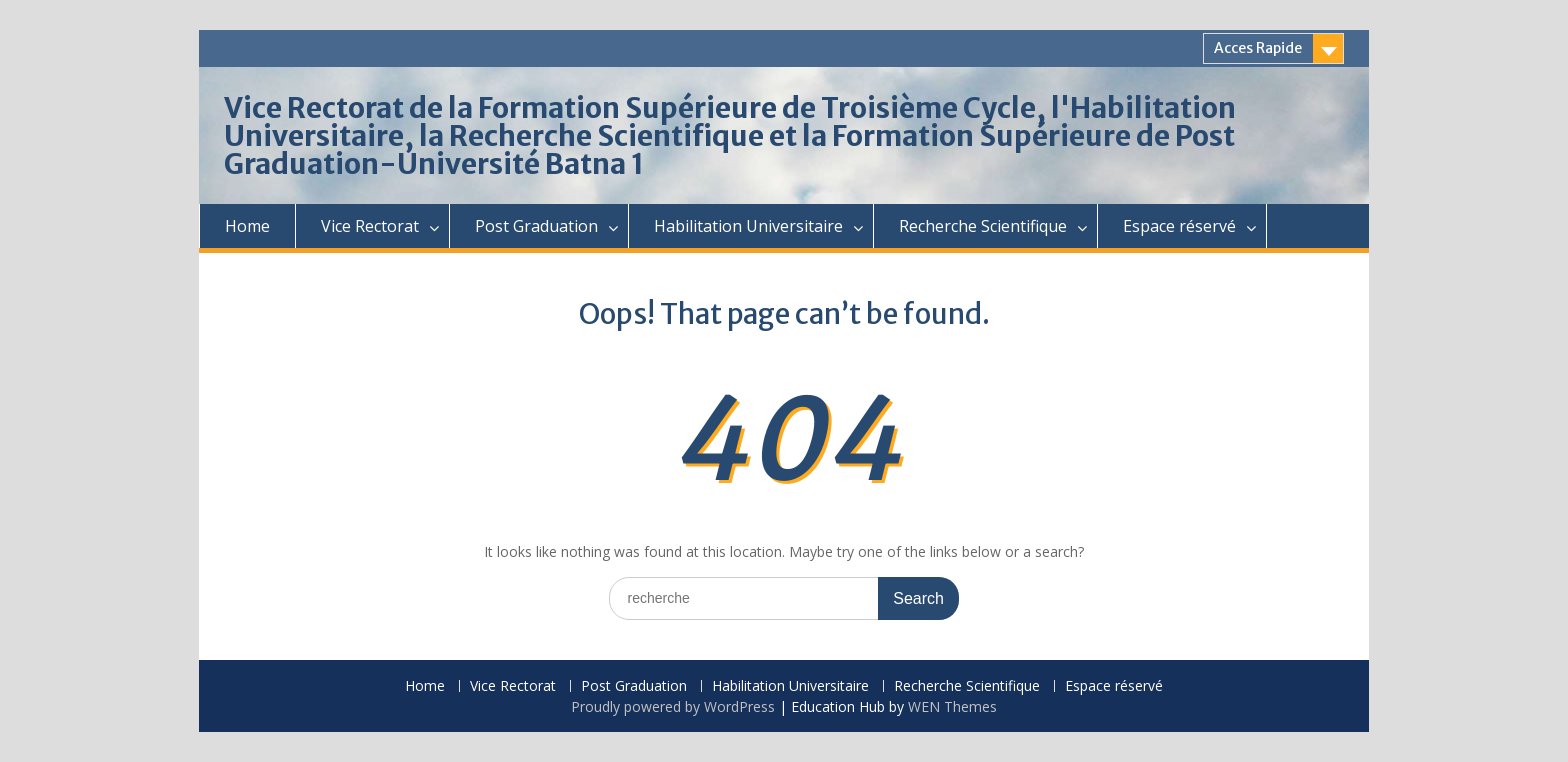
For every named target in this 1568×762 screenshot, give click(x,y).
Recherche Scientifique (983, 226)
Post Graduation (536, 226)
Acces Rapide (1258, 48)
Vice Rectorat (370, 226)
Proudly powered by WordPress (673, 706)
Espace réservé (1179, 226)
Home (247, 226)
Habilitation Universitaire (748, 226)
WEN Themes (952, 706)
